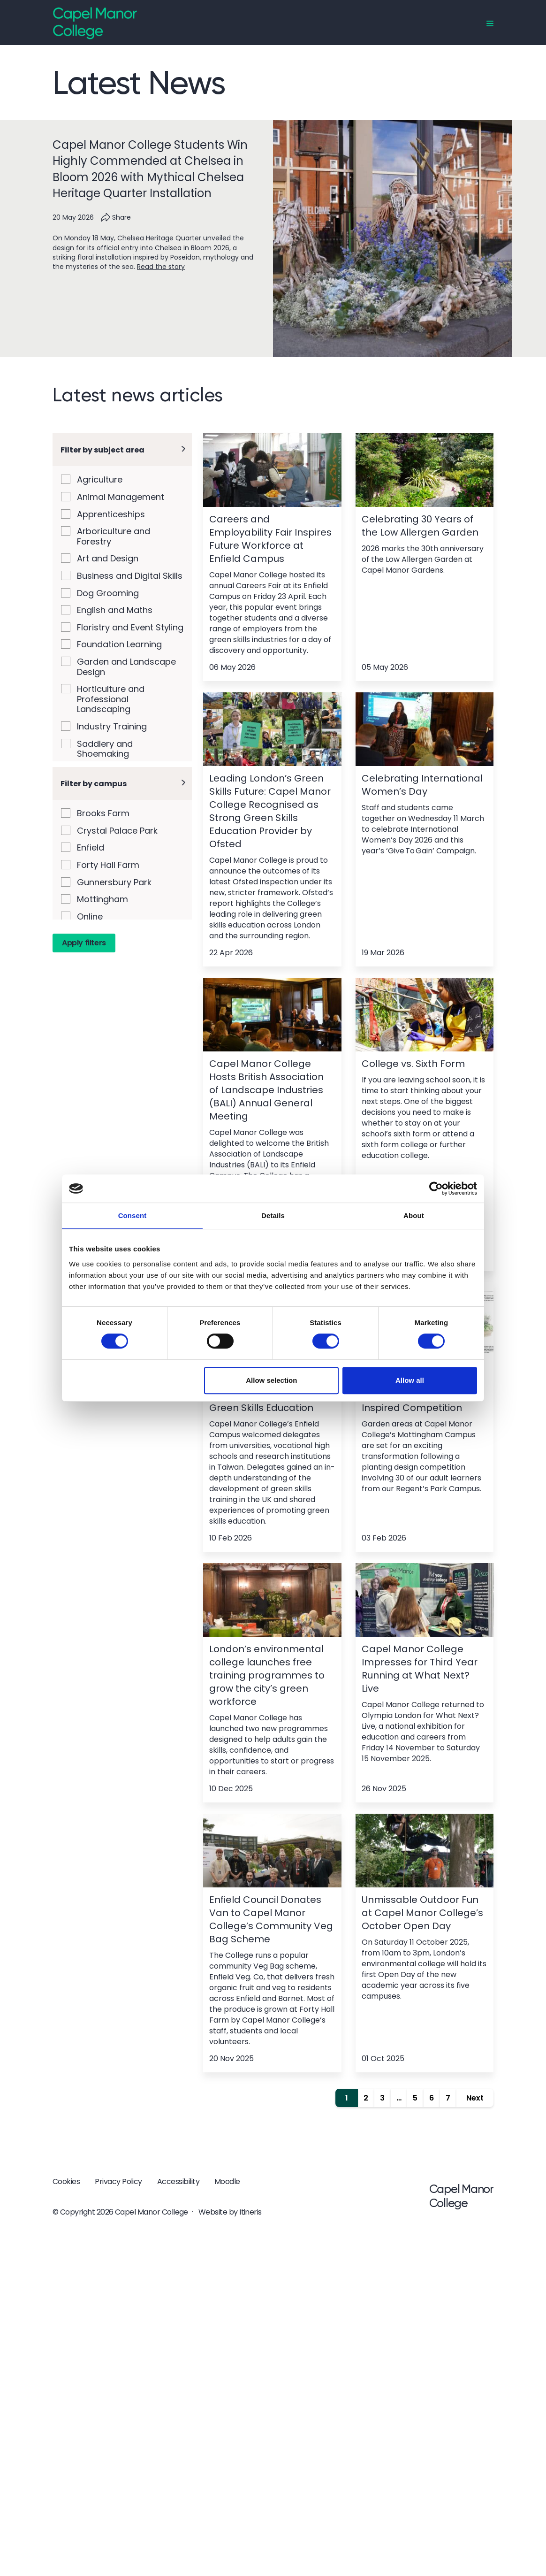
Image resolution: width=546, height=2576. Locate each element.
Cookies (66, 2181)
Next (475, 2098)
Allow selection (271, 1380)
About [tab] (413, 1215)
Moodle (227, 2181)
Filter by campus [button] (94, 829)
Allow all (409, 1380)
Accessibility (178, 2181)
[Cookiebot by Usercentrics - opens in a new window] (436, 1188)
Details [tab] (273, 1215)
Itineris (250, 2212)
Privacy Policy (118, 2181)
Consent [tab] (132, 1215)
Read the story (161, 266)
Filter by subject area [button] (102, 450)
